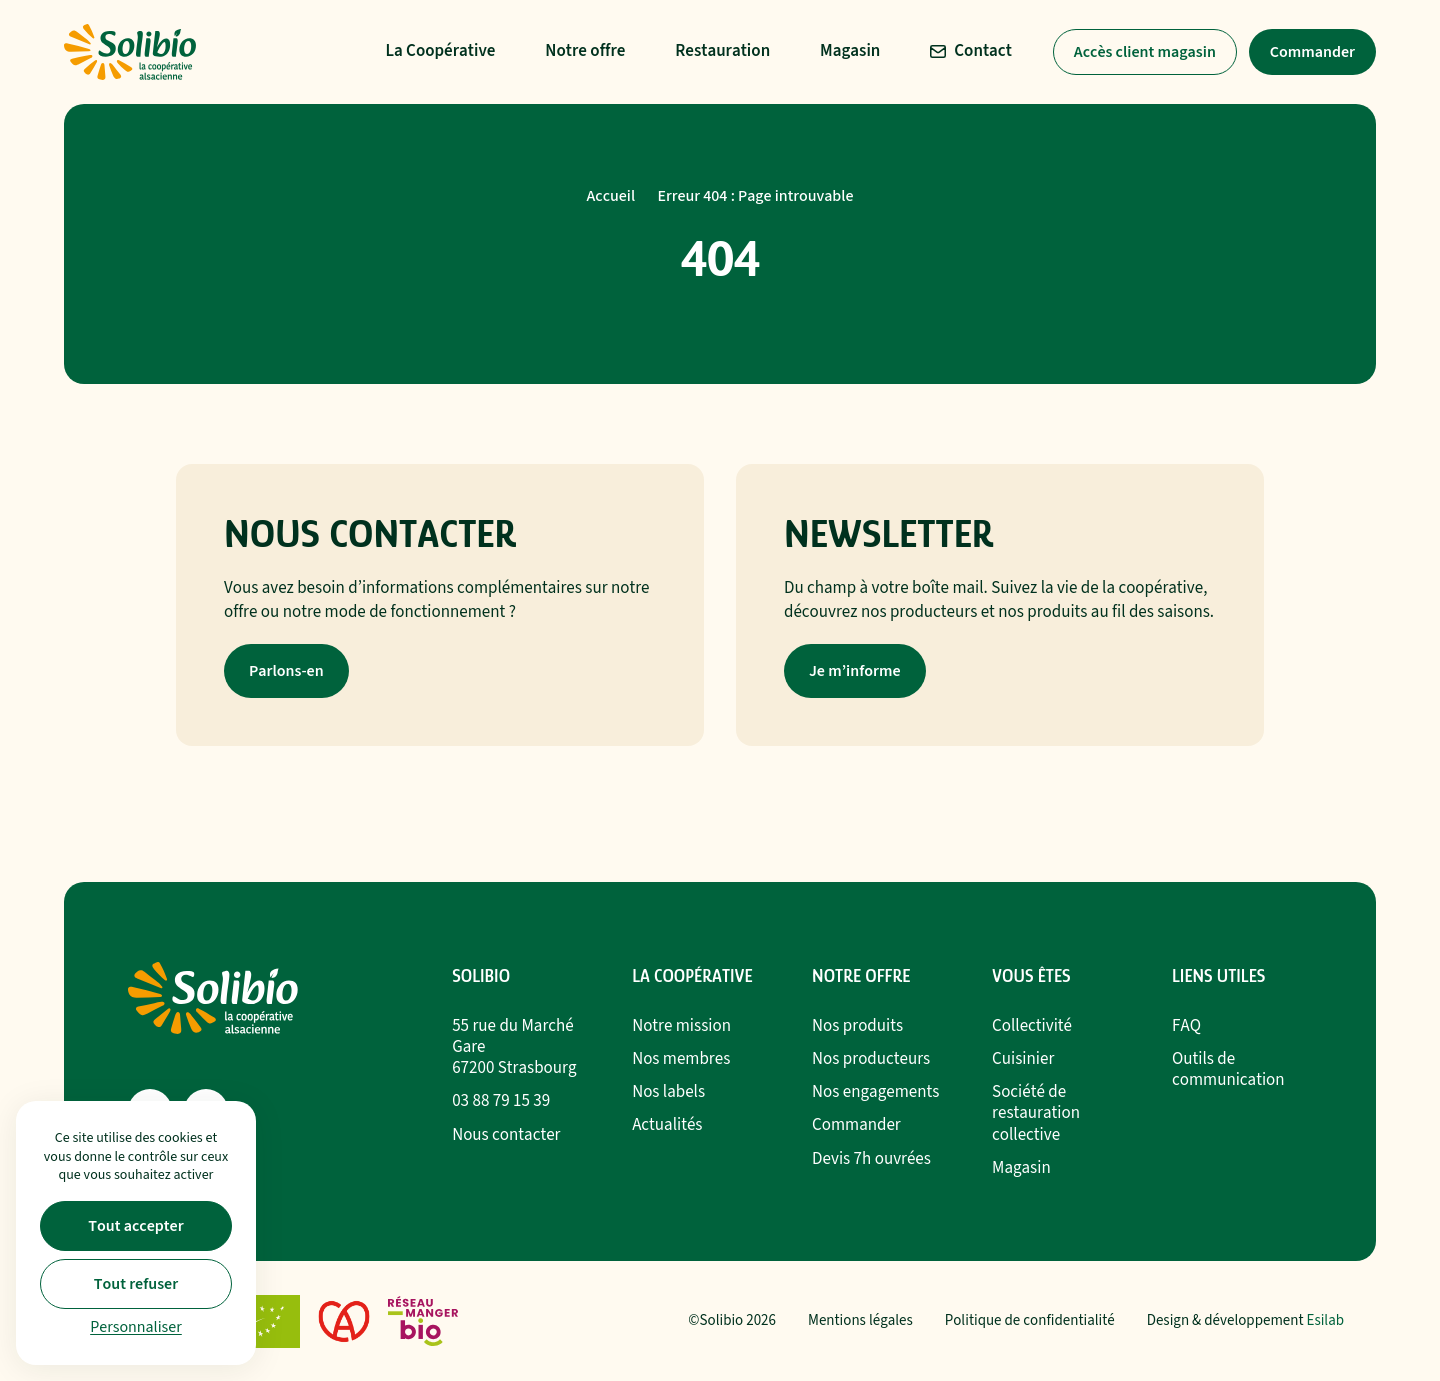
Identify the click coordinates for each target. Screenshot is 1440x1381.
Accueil (611, 196)
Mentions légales (860, 1320)
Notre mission (681, 1026)
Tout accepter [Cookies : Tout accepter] (135, 1226)
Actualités (667, 1125)
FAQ (1186, 1026)
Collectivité (1032, 1026)
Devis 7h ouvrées (871, 1159)
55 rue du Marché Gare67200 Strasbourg (514, 1047)
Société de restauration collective (1036, 1113)
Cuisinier (1023, 1059)
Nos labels (668, 1092)
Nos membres (681, 1059)
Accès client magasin (1145, 52)
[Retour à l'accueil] (130, 52)
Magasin (1021, 1168)
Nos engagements (875, 1092)
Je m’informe (855, 671)
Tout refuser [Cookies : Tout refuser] (136, 1284)
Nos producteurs (871, 1059)
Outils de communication (1228, 1069)
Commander (1312, 52)
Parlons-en (286, 671)
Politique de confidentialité (1030, 1320)
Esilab (1326, 1320)
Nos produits (857, 1026)
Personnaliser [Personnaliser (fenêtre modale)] (136, 1327)
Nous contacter (506, 1135)
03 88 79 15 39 (501, 1101)
